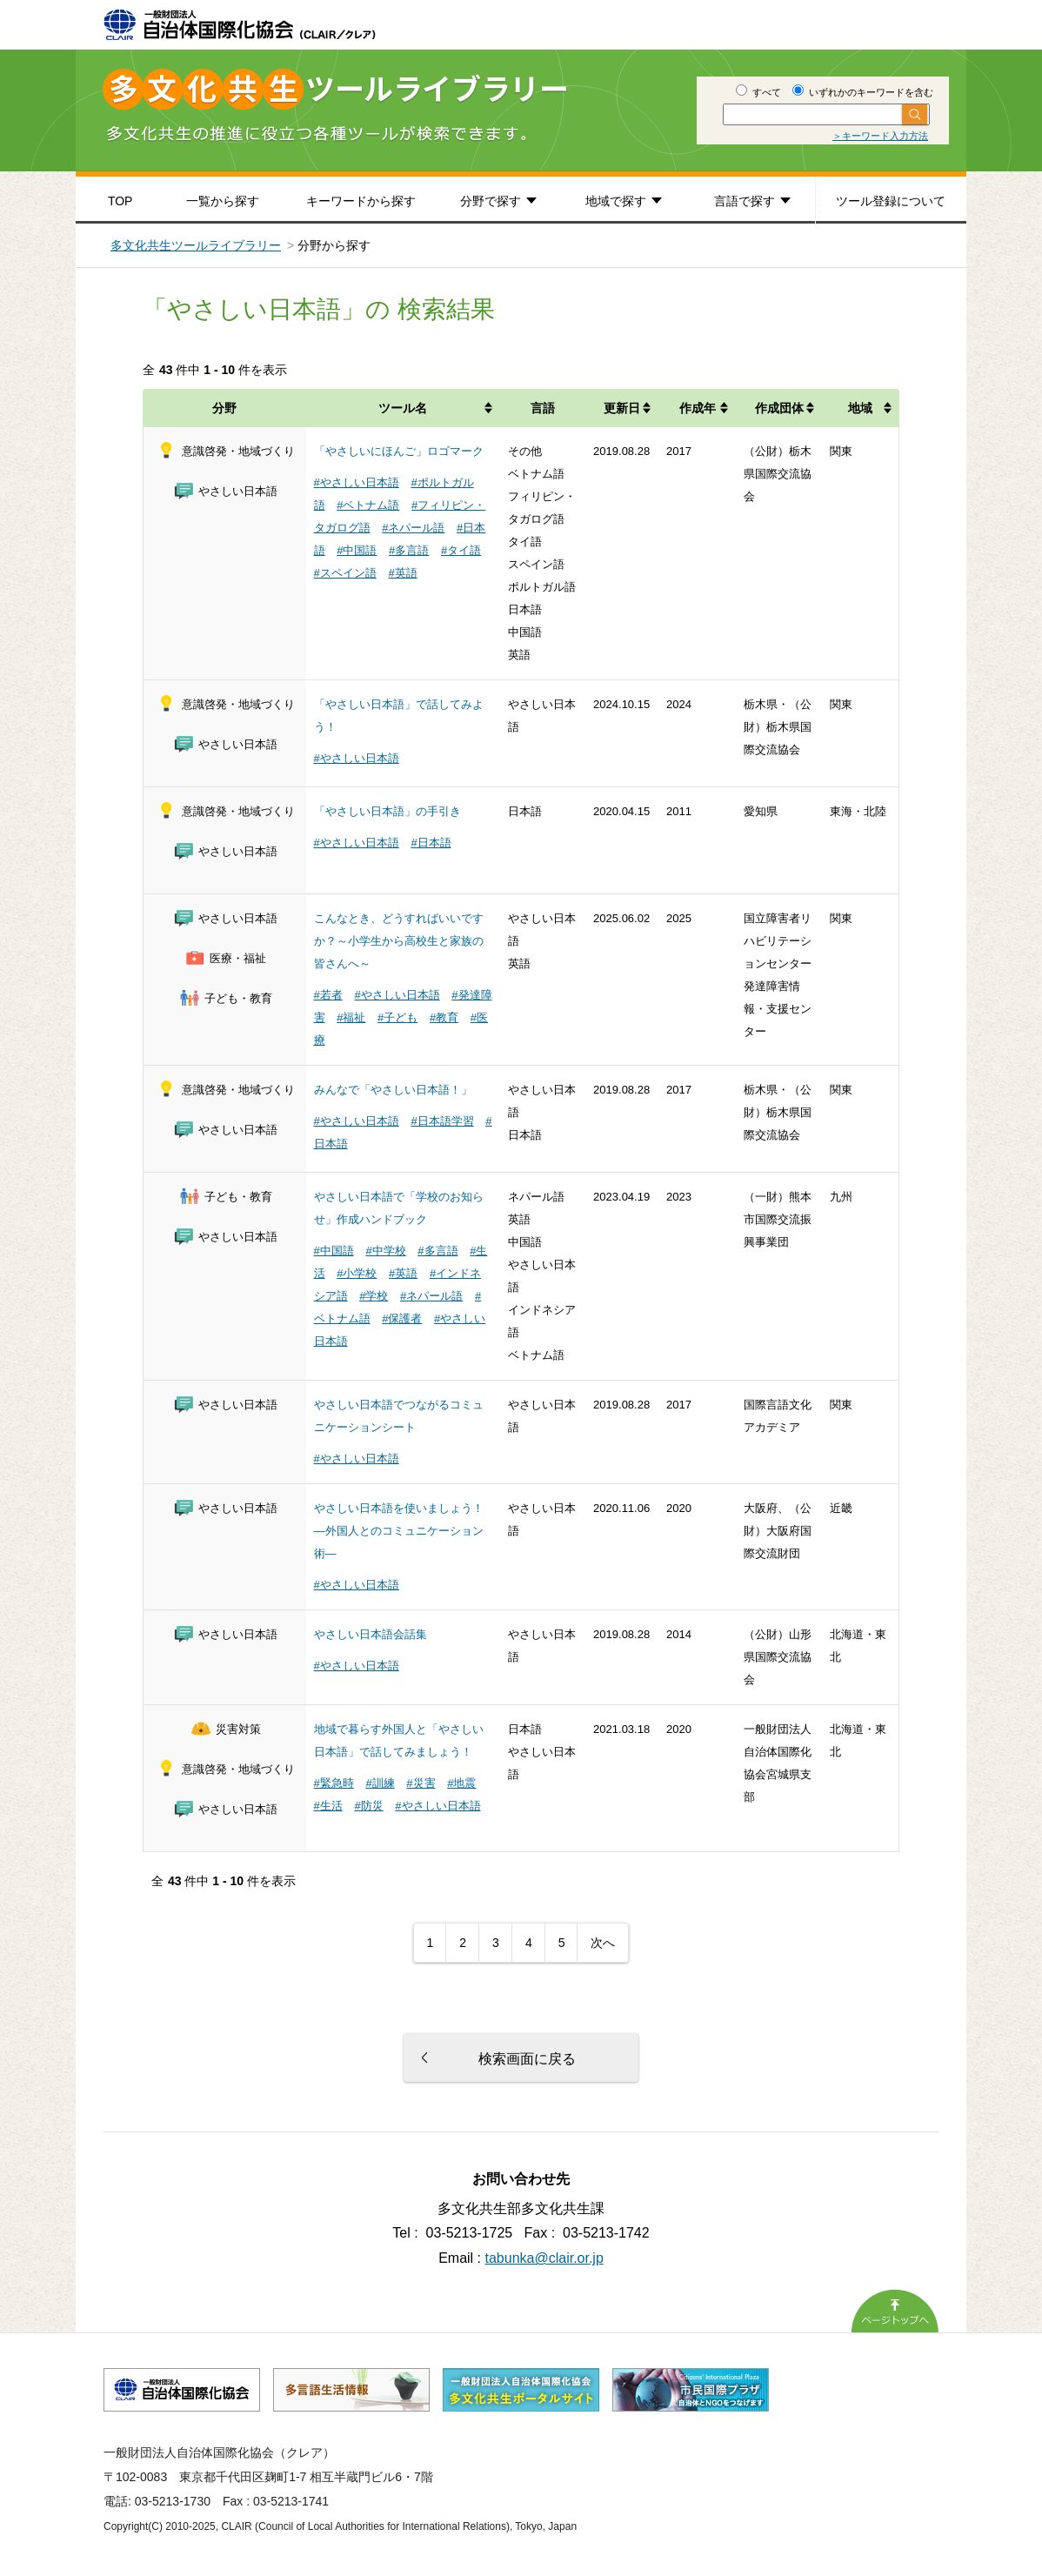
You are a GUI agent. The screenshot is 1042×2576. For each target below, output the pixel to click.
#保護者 (402, 1318)
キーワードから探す (361, 201)
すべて (758, 92)
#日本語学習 (442, 1120)
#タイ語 (461, 550)
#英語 (402, 572)
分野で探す (490, 201)
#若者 (328, 994)
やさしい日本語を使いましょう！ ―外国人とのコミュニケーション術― (399, 1531)
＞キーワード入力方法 (880, 135)
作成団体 (779, 408)
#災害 (420, 1783)
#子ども (397, 1017)
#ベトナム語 (368, 505)
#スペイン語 (345, 572)
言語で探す (744, 201)
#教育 (444, 1017)
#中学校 (385, 1250)
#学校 (373, 1295)
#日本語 (431, 842)
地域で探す (615, 201)
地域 (860, 408)
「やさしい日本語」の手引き (387, 811)
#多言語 (409, 550)
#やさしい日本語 (356, 482)
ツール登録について (890, 201)
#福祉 (351, 1017)
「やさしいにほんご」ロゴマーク (399, 451)
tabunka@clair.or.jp (544, 2258)
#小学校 (357, 1273)
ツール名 (402, 408)
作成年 (697, 408)
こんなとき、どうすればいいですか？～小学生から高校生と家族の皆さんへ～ (399, 941)
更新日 (622, 408)
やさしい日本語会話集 (370, 1634)
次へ (603, 1943)
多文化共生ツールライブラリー (195, 245)
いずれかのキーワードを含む (862, 92)
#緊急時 (334, 1783)
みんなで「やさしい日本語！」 (393, 1089)
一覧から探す (222, 201)
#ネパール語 (413, 527)
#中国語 (357, 550)
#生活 (328, 1805)
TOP (120, 201)
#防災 (368, 1805)
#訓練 (379, 1783)
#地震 (461, 1783)
